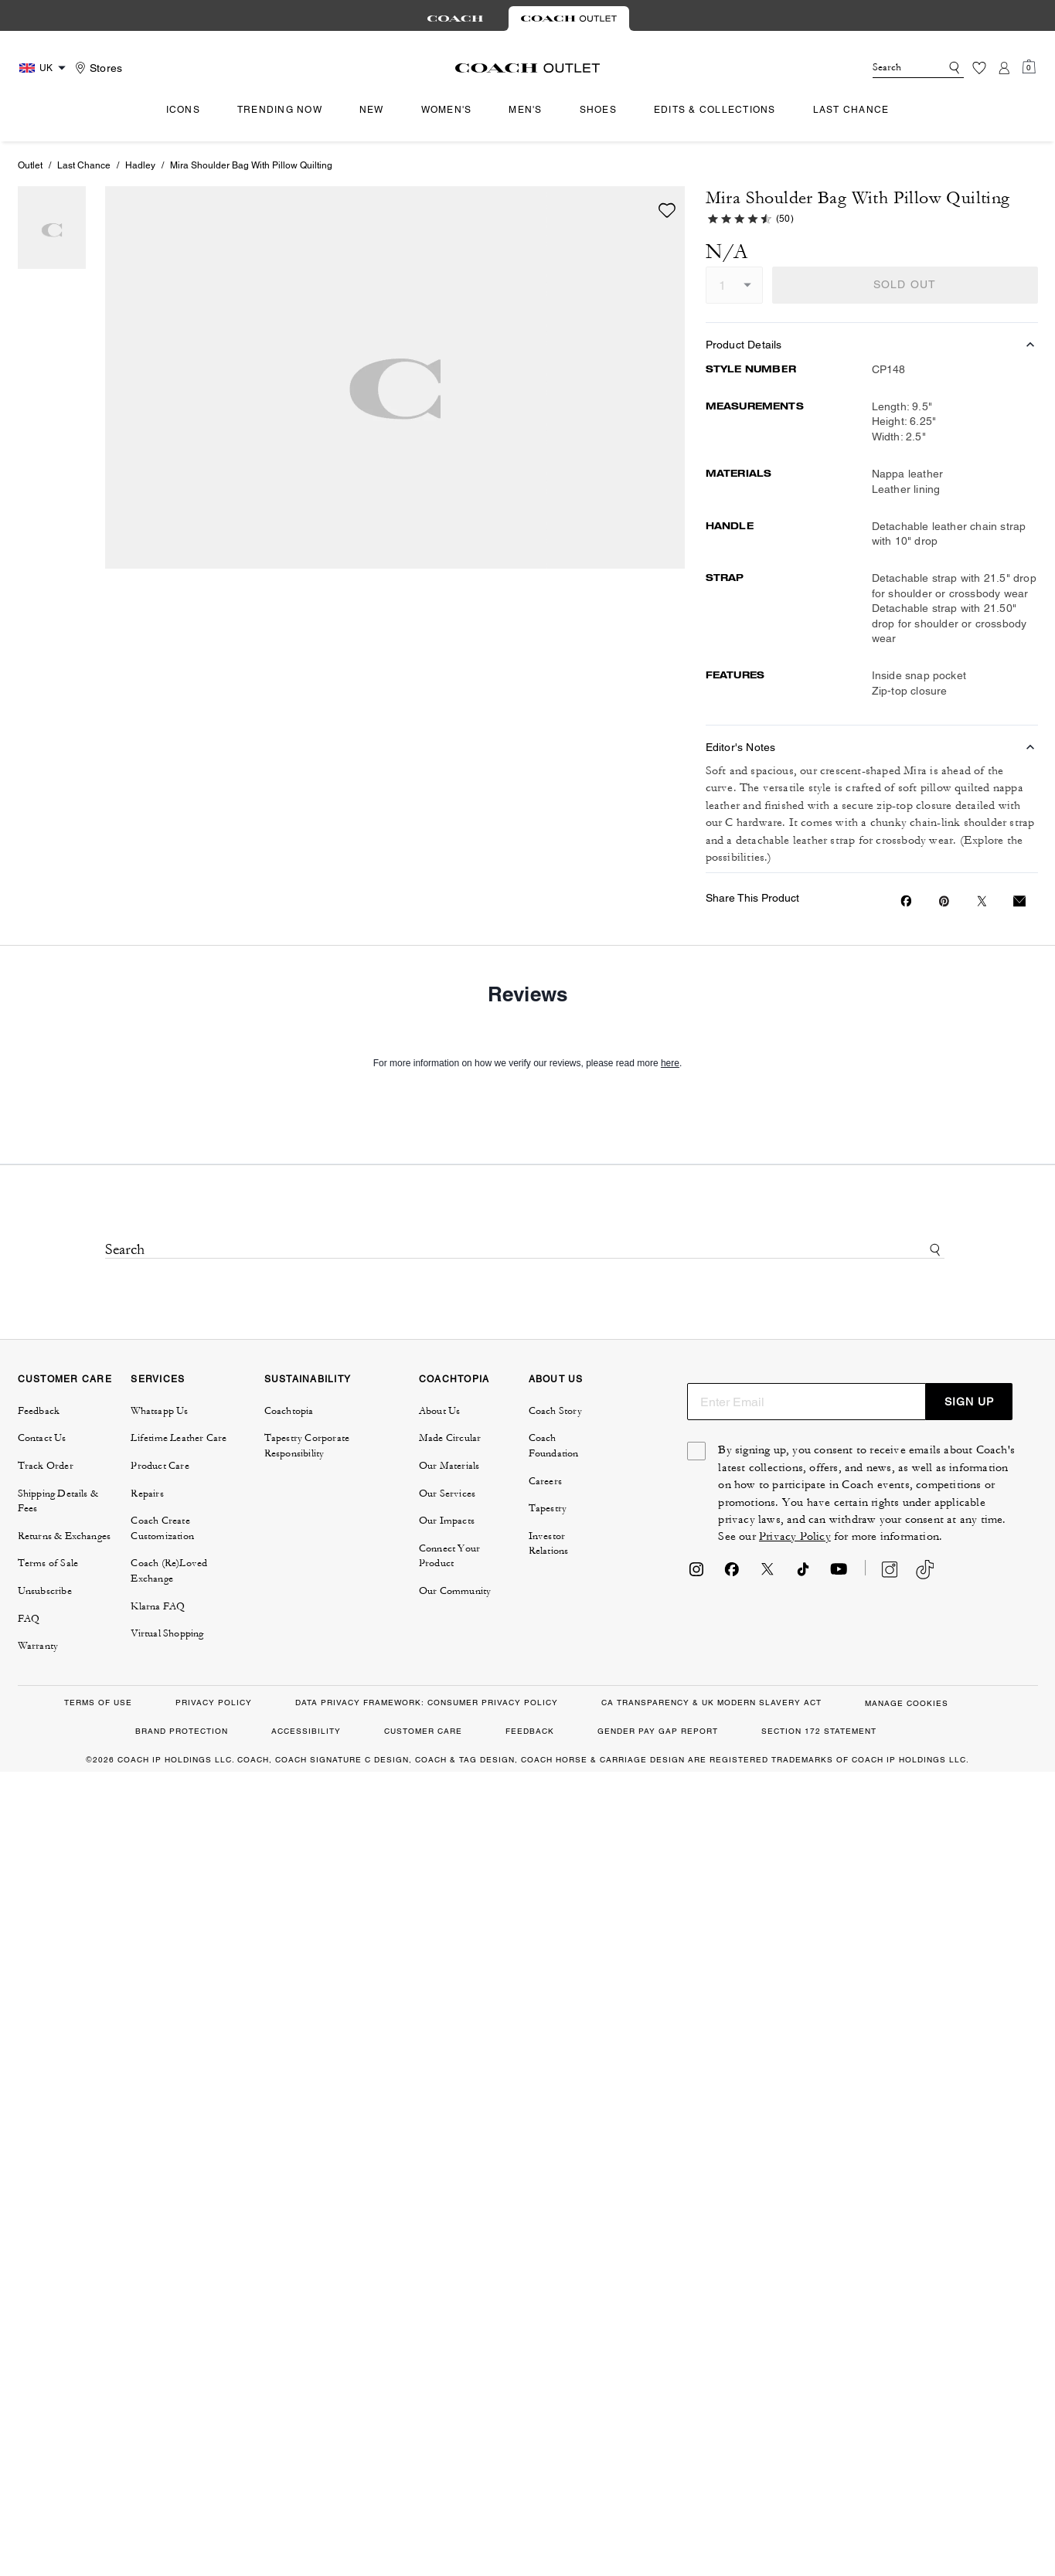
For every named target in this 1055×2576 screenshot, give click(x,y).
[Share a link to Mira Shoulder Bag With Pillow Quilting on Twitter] (982, 901)
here (670, 1063)
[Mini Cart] (1028, 67)
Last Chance (84, 165)
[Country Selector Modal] (44, 68)
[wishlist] (667, 210)
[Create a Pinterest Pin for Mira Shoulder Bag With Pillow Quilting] (944, 901)
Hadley (140, 165)
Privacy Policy (795, 1536)
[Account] (1004, 68)
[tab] (455, 18)
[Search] (894, 68)
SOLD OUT (905, 284)
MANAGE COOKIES (906, 1703)
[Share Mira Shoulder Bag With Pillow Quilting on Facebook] (906, 901)
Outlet (30, 165)
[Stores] (96, 68)
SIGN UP (969, 1401)
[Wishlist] (979, 68)
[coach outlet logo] (527, 68)
